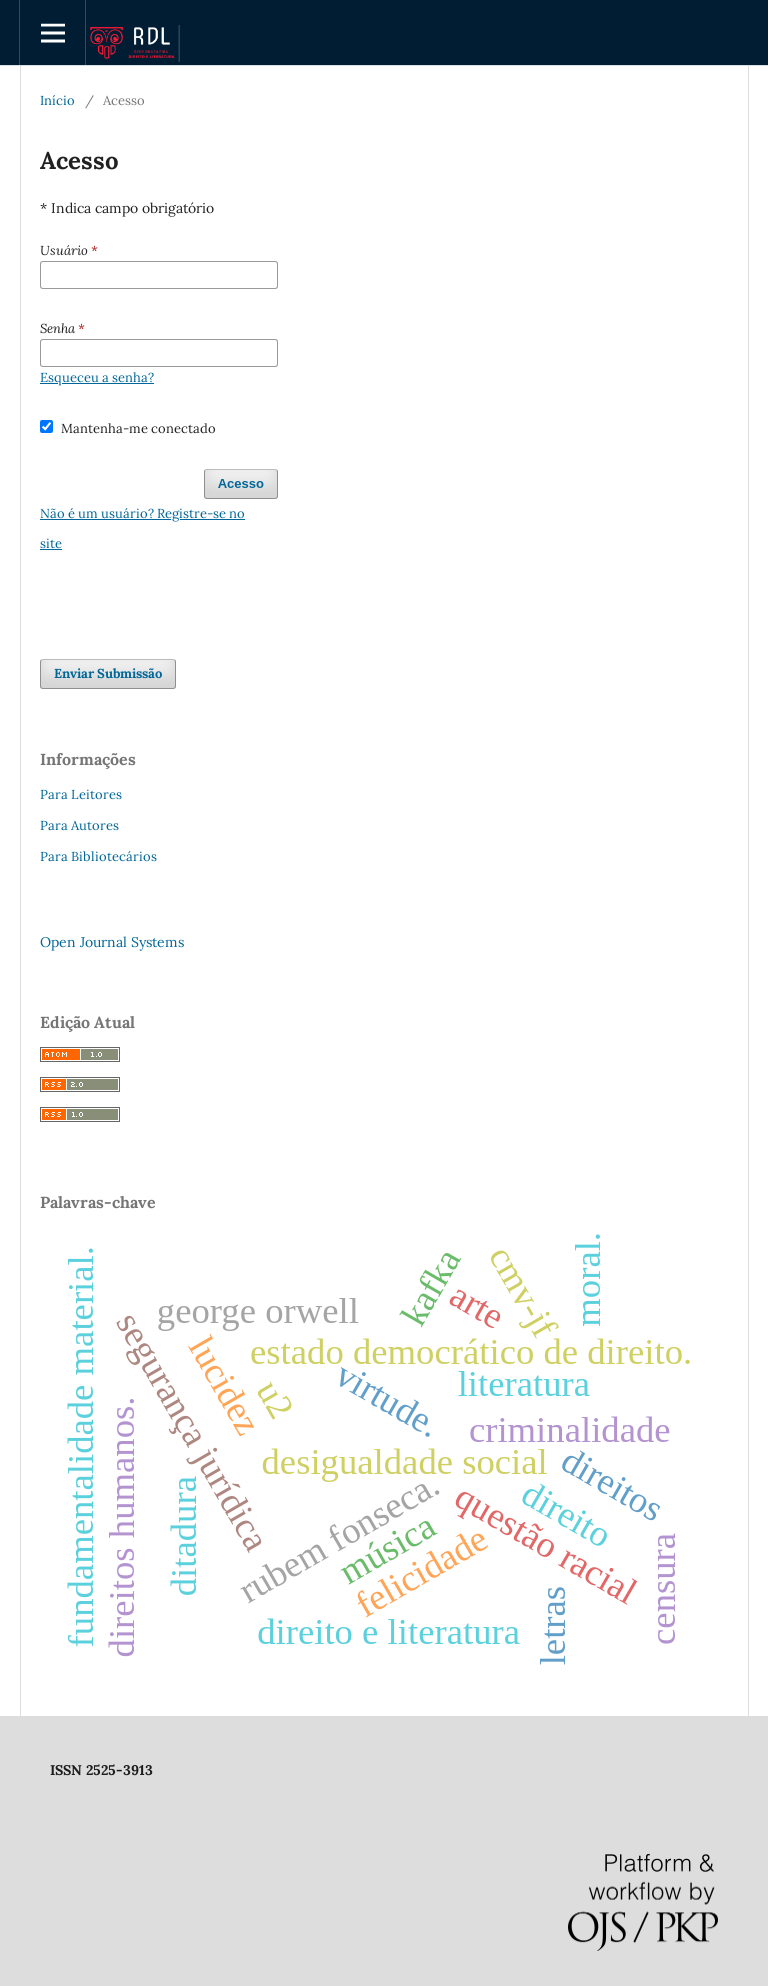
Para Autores (79, 825)
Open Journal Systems (112, 942)
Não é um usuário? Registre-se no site (142, 528)
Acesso (241, 483)
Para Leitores (81, 794)
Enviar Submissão (108, 673)
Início (57, 100)
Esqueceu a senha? (97, 377)
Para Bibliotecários (98, 856)
